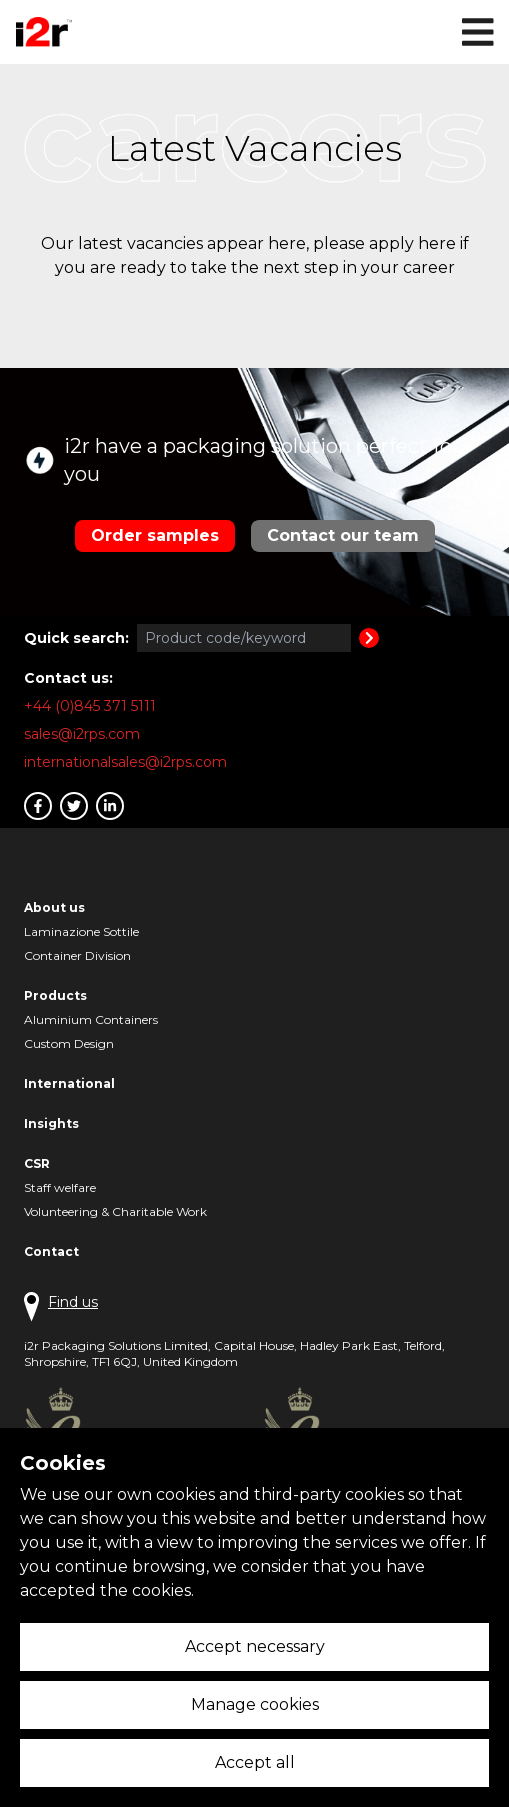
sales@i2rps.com (82, 734)
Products (55, 995)
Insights (51, 1123)
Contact (51, 1251)
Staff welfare (60, 1187)
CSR (37, 1163)
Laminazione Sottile (81, 931)
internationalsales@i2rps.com (125, 762)
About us (54, 907)
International (69, 1083)
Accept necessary (255, 1646)
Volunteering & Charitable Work (115, 1211)
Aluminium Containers (91, 1019)
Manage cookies (255, 1704)
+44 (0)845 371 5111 (90, 706)
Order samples (155, 535)
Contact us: (68, 678)
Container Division (77, 955)
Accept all (255, 1762)
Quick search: (76, 638)
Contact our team (343, 535)
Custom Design (69, 1043)
